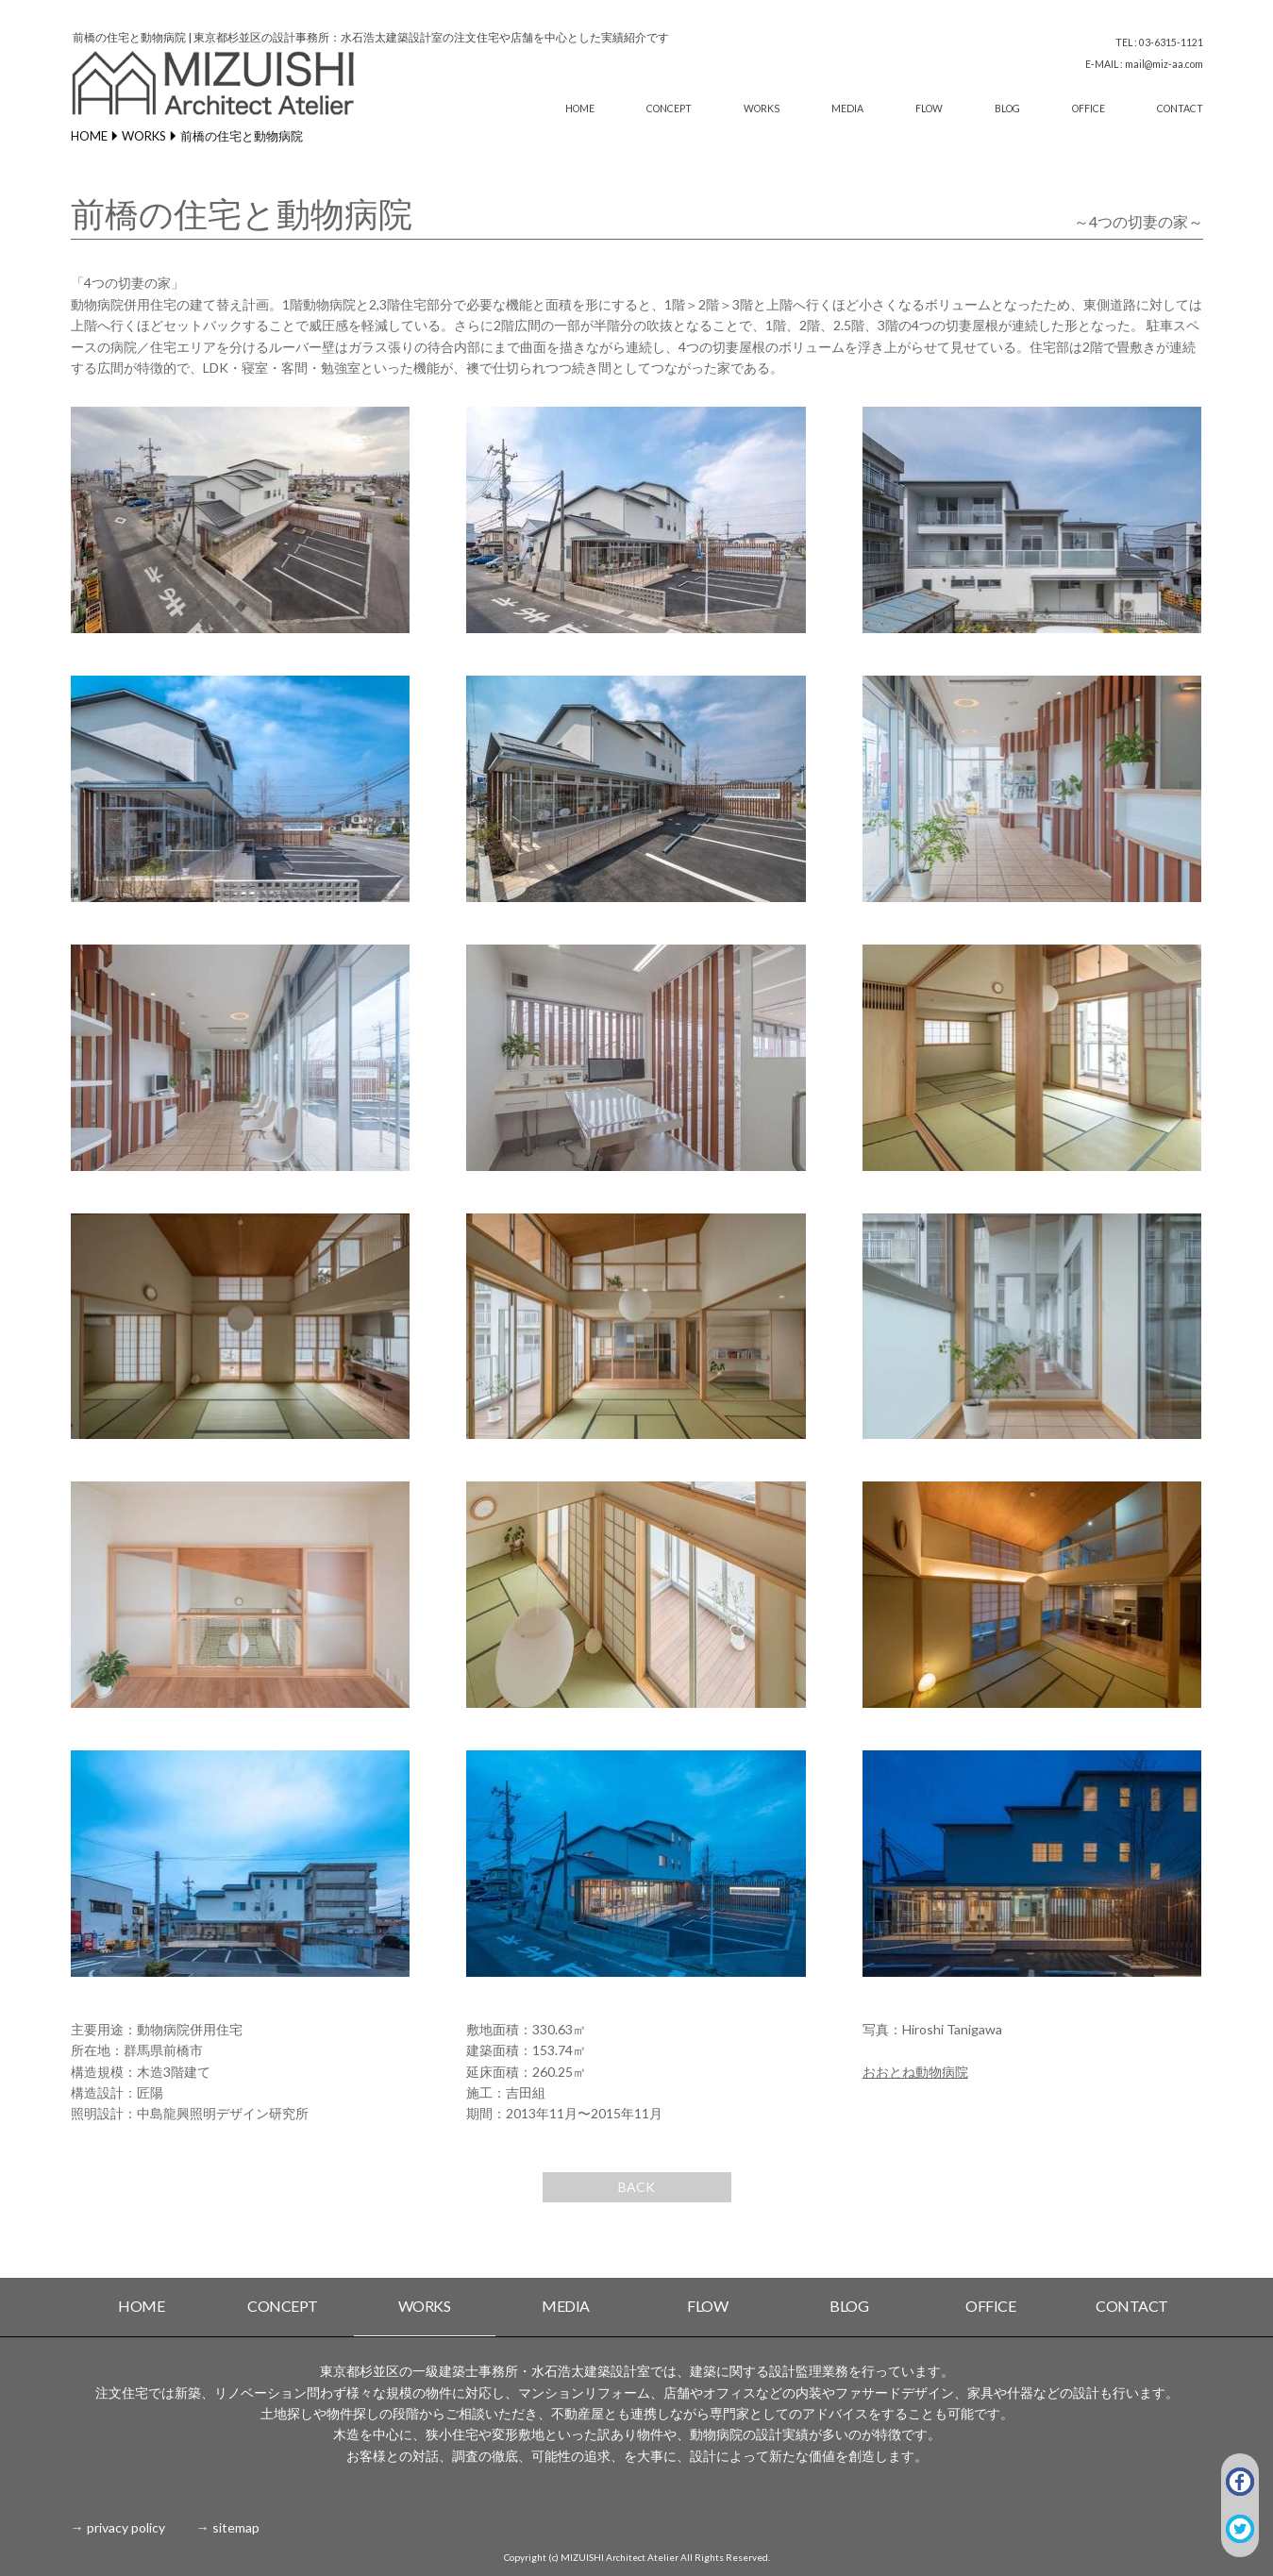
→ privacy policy (118, 2527)
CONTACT (1180, 108)
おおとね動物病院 (915, 2072)
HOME (580, 108)
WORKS (761, 108)
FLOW (929, 108)
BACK (636, 2187)
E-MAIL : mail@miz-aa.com (1144, 64)
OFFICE (1088, 108)
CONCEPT (669, 108)
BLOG (1007, 108)
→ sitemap (228, 2527)
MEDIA (847, 108)
